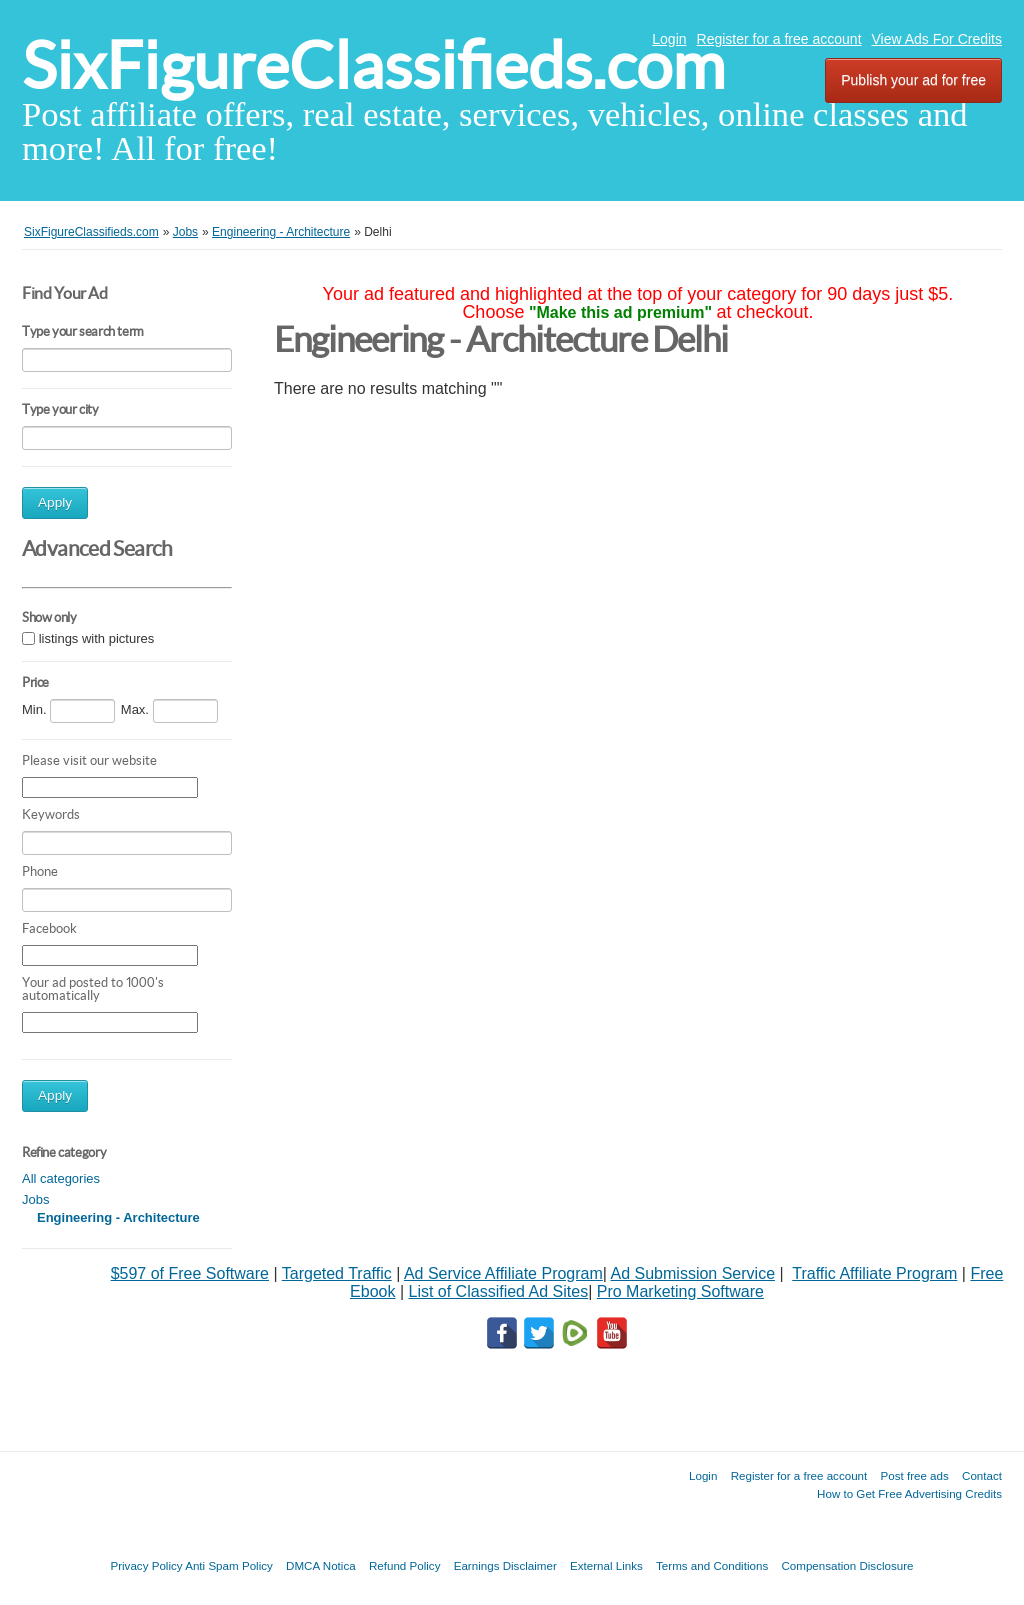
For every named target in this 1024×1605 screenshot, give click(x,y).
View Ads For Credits (937, 39)
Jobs (35, 1199)
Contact (982, 1475)
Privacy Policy (146, 1565)
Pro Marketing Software (680, 1291)
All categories (61, 1178)
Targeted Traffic (337, 1273)
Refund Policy (405, 1565)
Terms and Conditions (712, 1565)
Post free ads (914, 1475)
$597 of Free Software (190, 1273)
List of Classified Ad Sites (498, 1291)
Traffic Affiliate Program (874, 1273)
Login (669, 39)
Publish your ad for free (913, 80)
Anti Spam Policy (229, 1565)
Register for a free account (779, 39)
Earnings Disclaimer (505, 1565)
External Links (606, 1565)
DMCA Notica (321, 1565)
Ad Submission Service (693, 1273)
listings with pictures (97, 638)
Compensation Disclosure (847, 1565)
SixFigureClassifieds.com (373, 65)
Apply (55, 502)
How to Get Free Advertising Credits (909, 1493)
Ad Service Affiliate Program (503, 1273)
